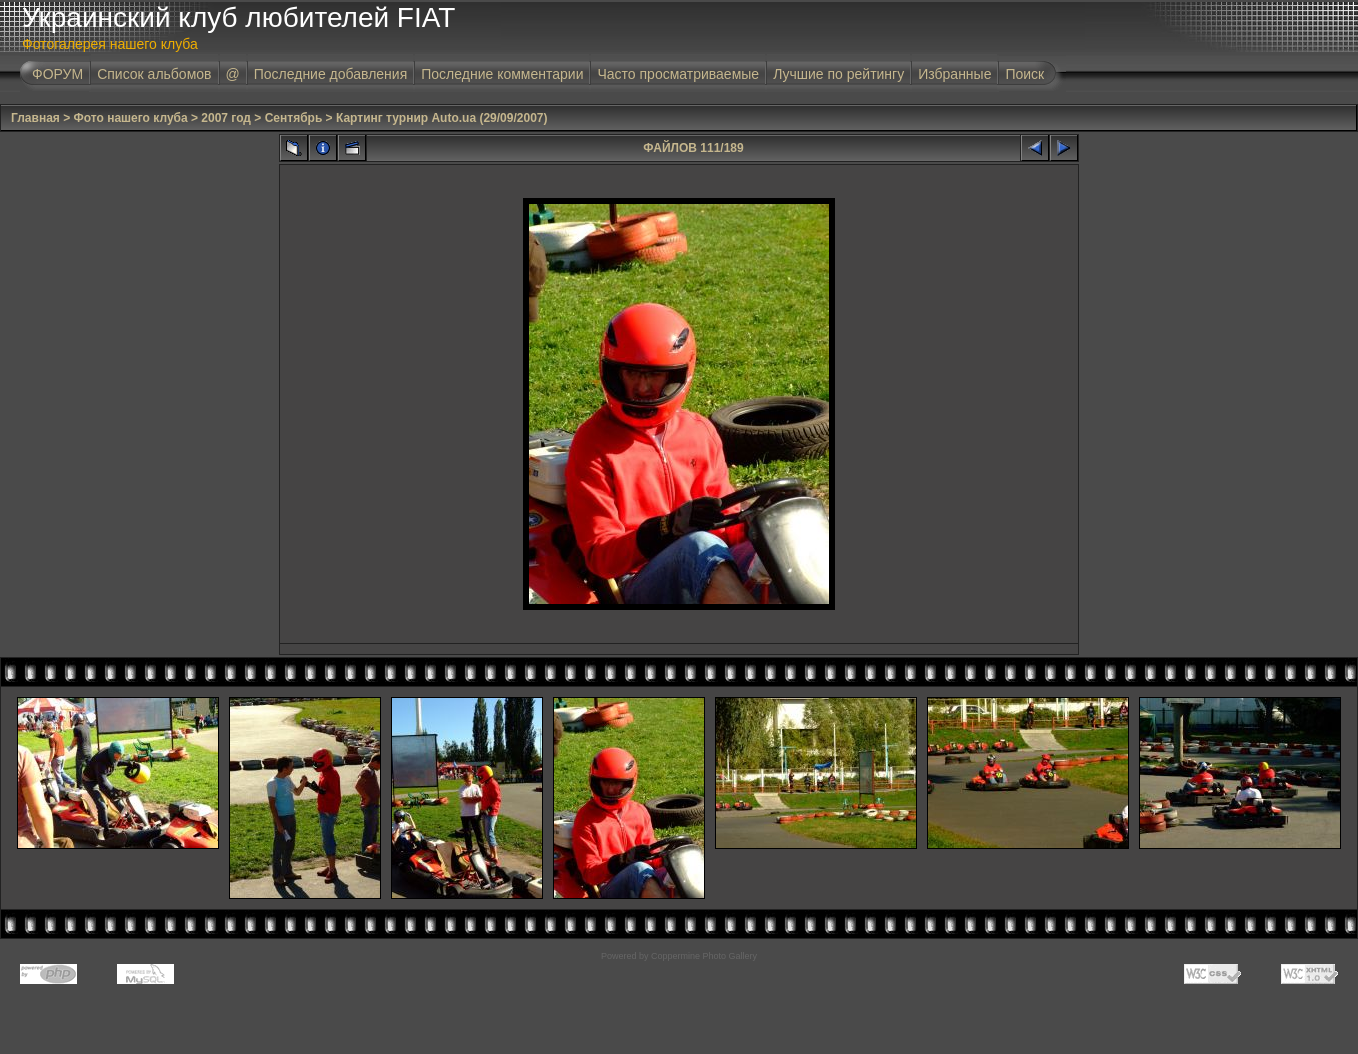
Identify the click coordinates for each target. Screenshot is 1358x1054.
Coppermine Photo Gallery (704, 956)
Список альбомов (154, 74)
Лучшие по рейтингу (838, 74)
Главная (35, 118)
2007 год (226, 118)
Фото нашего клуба (131, 118)
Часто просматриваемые (678, 74)
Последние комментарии (502, 74)
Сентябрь (294, 118)
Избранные (954, 74)
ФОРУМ (57, 74)
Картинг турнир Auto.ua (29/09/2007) (442, 118)
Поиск (1024, 74)
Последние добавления (331, 74)
